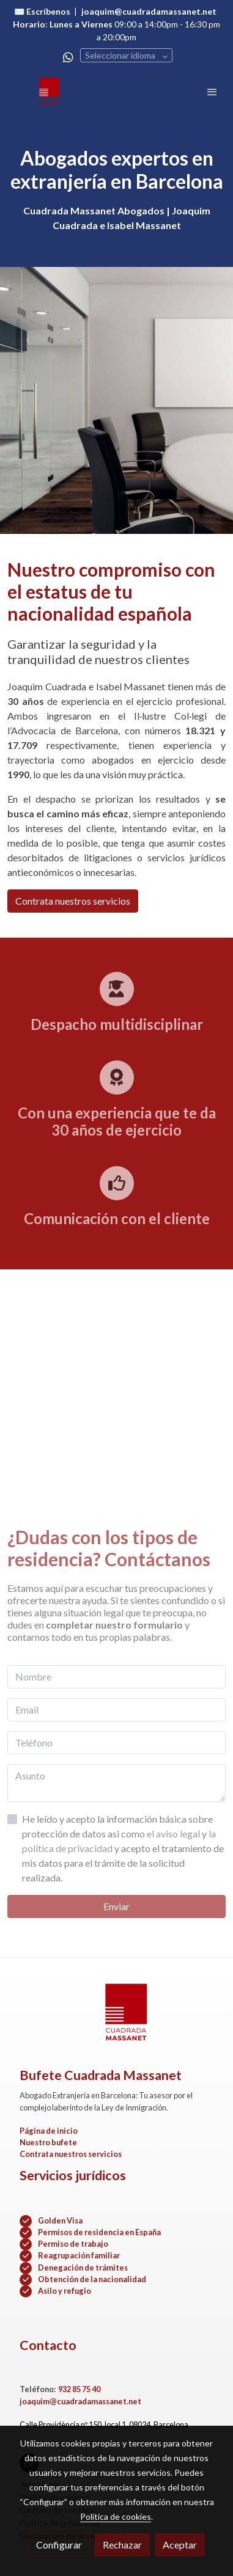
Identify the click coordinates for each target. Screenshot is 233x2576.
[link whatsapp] (68, 56)
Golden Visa (60, 2220)
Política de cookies (115, 2516)
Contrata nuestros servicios (72, 901)
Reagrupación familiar (79, 2255)
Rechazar (122, 2544)
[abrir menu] (212, 91)
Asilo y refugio (64, 2291)
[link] (49, 91)
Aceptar (180, 2544)
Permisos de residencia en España (99, 2232)
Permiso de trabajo (73, 2244)
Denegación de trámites (83, 2267)
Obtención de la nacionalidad (92, 2279)
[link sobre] (116, 2020)
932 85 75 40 (78, 2389)
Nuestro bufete (48, 2142)
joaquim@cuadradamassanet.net (80, 2401)
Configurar (59, 2544)
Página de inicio (49, 2131)
